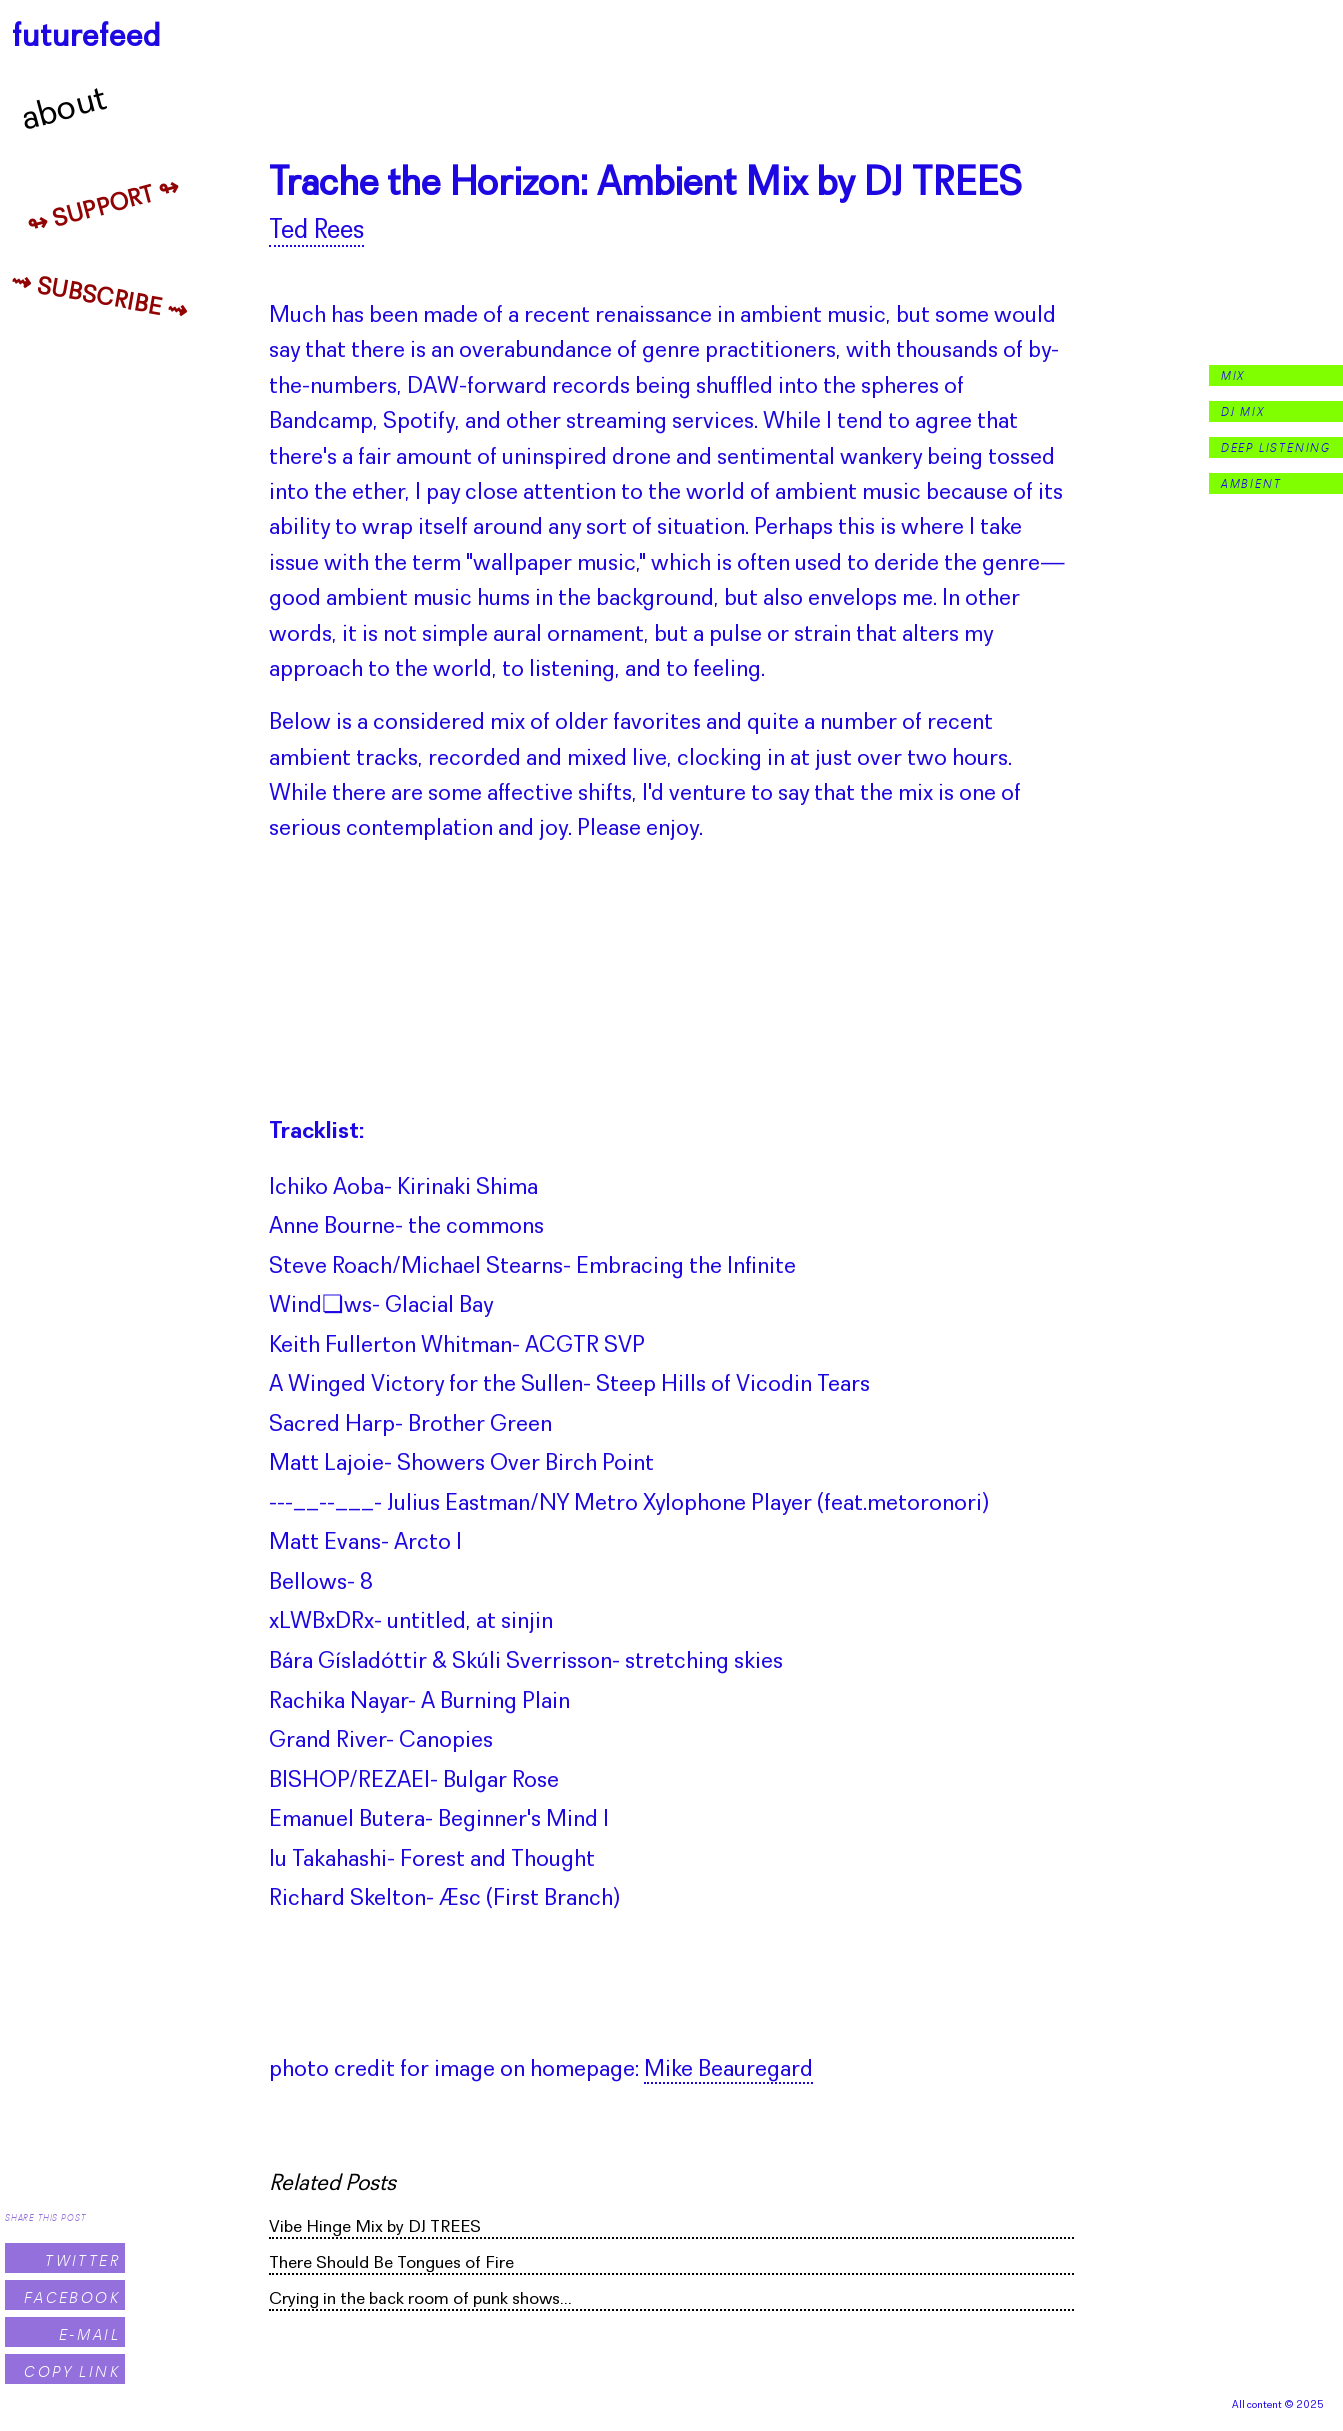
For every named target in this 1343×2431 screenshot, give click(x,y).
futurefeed (86, 37)
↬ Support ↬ (104, 208)
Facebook (72, 2297)
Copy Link (72, 2371)
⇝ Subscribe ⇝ (99, 298)
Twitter (82, 2260)
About (65, 110)
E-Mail (89, 2334)
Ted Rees (316, 231)
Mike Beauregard (728, 2070)
